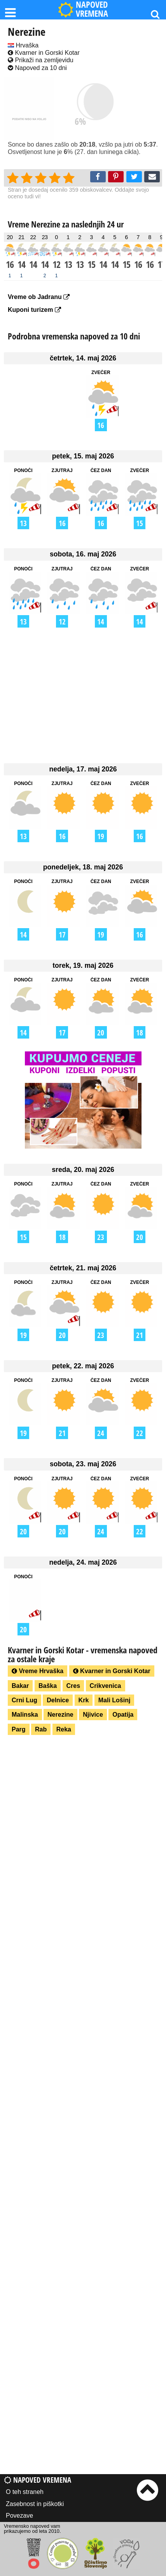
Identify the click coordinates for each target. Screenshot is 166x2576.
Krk (84, 1700)
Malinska (25, 1714)
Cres (73, 1685)
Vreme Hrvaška (37, 1671)
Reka (63, 1729)
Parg (19, 1729)
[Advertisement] (83, 694)
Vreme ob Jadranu (39, 297)
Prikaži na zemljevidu (40, 60)
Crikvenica (105, 1685)
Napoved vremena (37, 2480)
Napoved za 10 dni (37, 68)
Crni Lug (24, 1700)
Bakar (20, 1685)
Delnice (58, 1700)
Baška (47, 1685)
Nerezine (60, 1714)
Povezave (19, 2515)
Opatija (122, 1714)
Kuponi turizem (34, 309)
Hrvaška (23, 45)
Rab (41, 1729)
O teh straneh (25, 2492)
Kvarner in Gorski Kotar (44, 52)
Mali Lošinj (114, 1700)
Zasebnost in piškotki (35, 2504)
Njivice (93, 1714)
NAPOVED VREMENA (83, 9)
